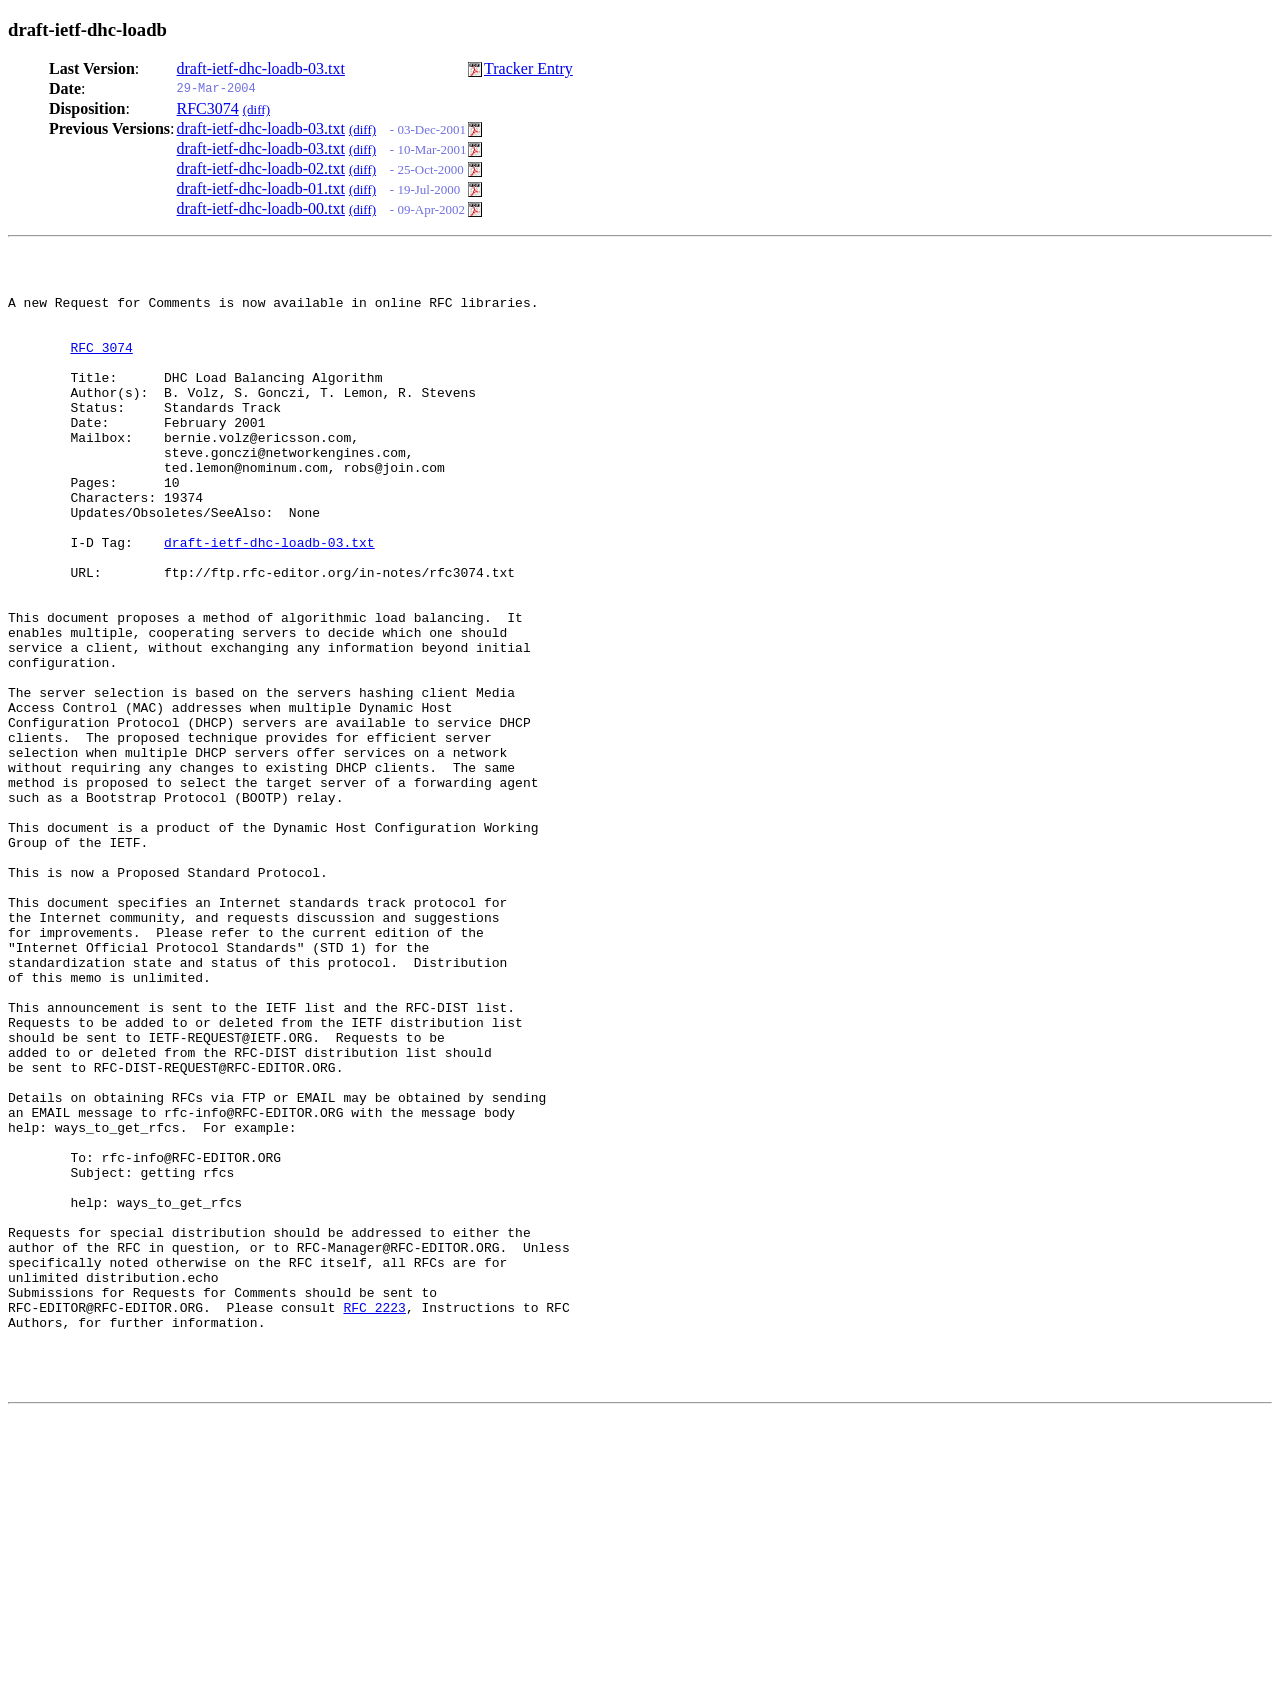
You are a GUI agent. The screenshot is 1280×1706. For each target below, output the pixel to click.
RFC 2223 (374, 1517)
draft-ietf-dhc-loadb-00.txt (261, 208)
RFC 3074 (101, 365)
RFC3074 (208, 108)
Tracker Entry (528, 68)
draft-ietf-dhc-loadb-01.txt (261, 188)
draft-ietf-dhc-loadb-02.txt (261, 168)
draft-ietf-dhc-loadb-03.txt (261, 68)
